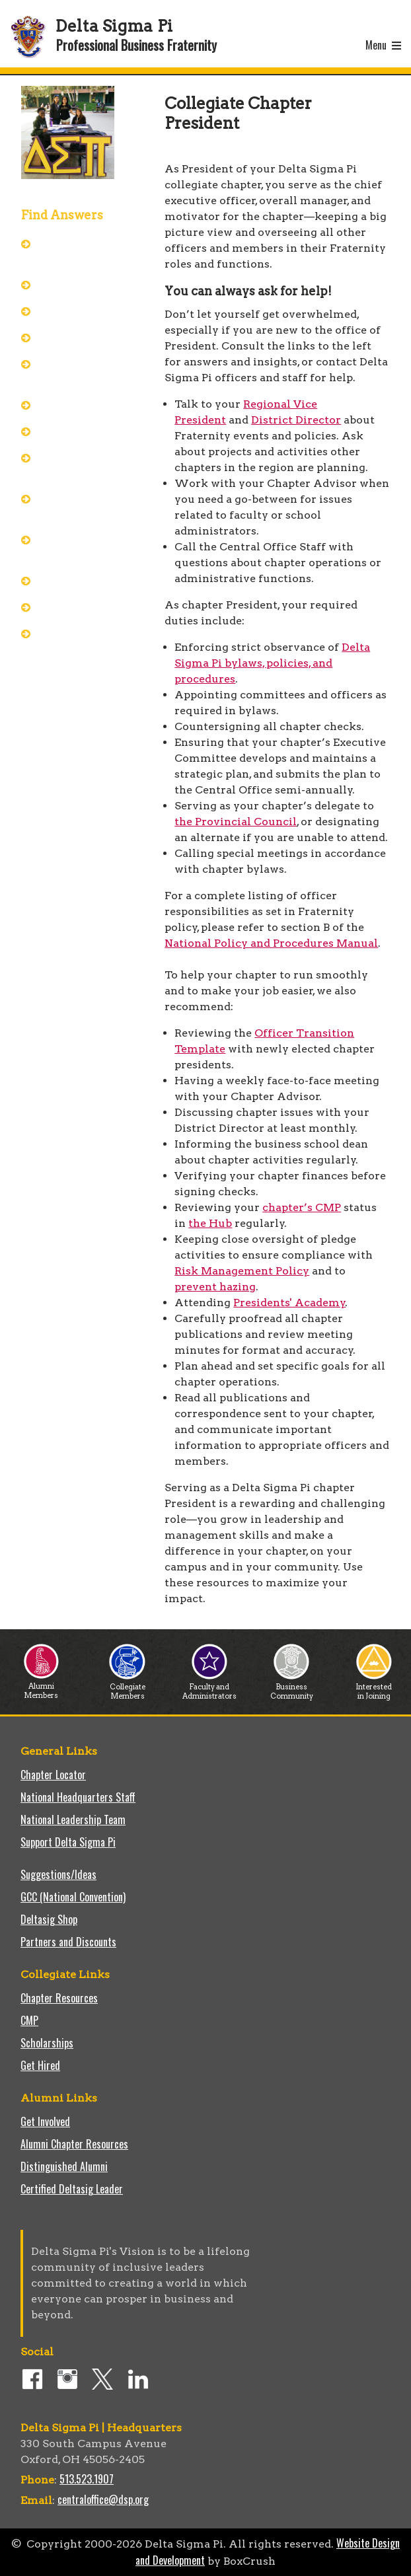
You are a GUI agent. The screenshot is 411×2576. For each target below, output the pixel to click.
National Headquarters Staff (77, 1797)
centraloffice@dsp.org (103, 2499)
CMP (29, 2020)
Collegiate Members (126, 1688)
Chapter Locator (53, 1775)
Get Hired (40, 2065)
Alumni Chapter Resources (74, 2144)
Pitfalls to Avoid (77, 580)
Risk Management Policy (241, 1271)
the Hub (210, 1223)
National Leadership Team (73, 1819)
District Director (296, 420)
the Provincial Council (235, 821)
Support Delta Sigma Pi (68, 1842)
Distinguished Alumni (64, 2166)
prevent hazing (215, 1286)
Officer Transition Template (79, 641)
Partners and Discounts (68, 1942)
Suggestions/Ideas (58, 1874)
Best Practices (74, 404)
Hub (51, 337)
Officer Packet (73, 284)
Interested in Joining (373, 1688)
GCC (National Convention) (73, 1897)
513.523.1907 (86, 2479)
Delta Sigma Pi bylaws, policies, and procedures (272, 663)
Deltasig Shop (48, 1919)
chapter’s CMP (301, 1207)
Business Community (291, 1688)
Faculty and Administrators (209, 1688)
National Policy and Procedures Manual (271, 943)
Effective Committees (69, 506)
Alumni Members (41, 1687)
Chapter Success (78, 431)
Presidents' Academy (67, 371)
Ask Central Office (80, 310)
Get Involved (45, 2121)
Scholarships (46, 2043)
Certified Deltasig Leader (71, 2189)
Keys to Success (77, 606)
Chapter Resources (59, 1998)
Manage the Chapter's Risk (73, 465)
